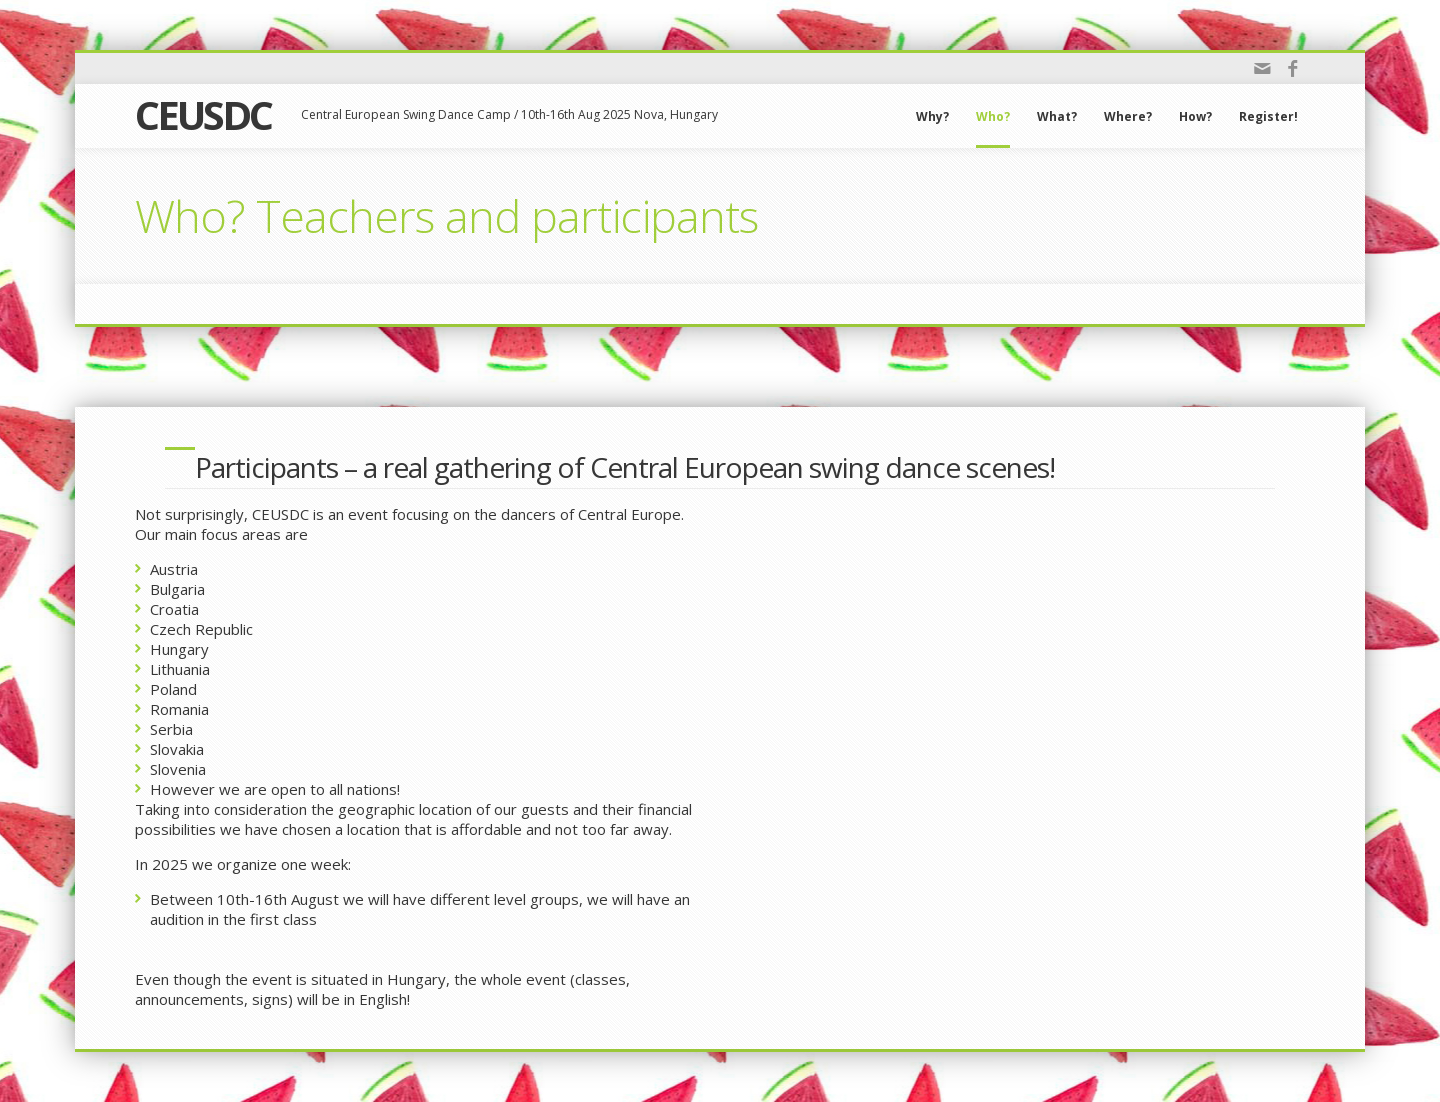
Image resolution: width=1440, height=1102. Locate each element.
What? (1057, 116)
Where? (1128, 116)
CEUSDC (203, 114)
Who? (993, 116)
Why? (932, 116)
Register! (1268, 116)
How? (1195, 116)
